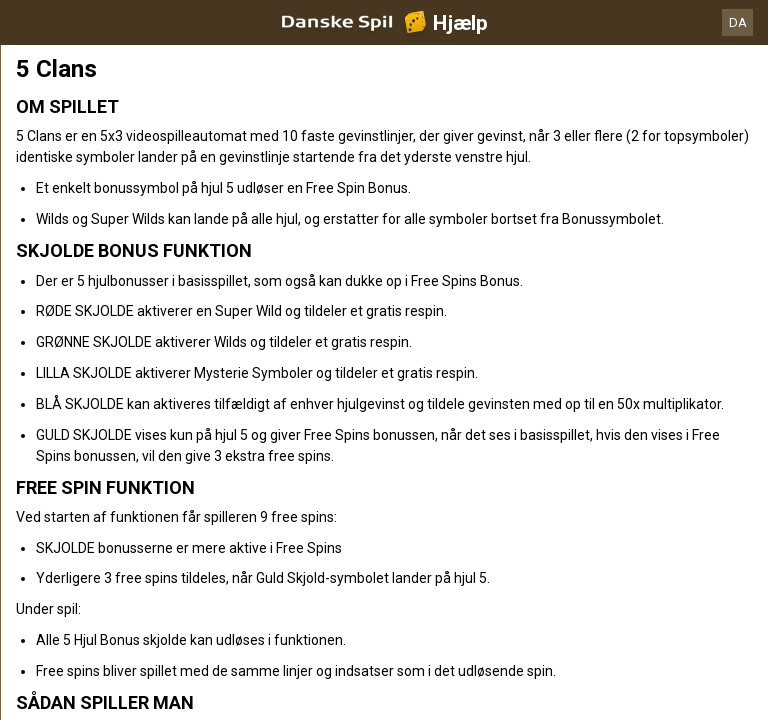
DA (738, 22)
